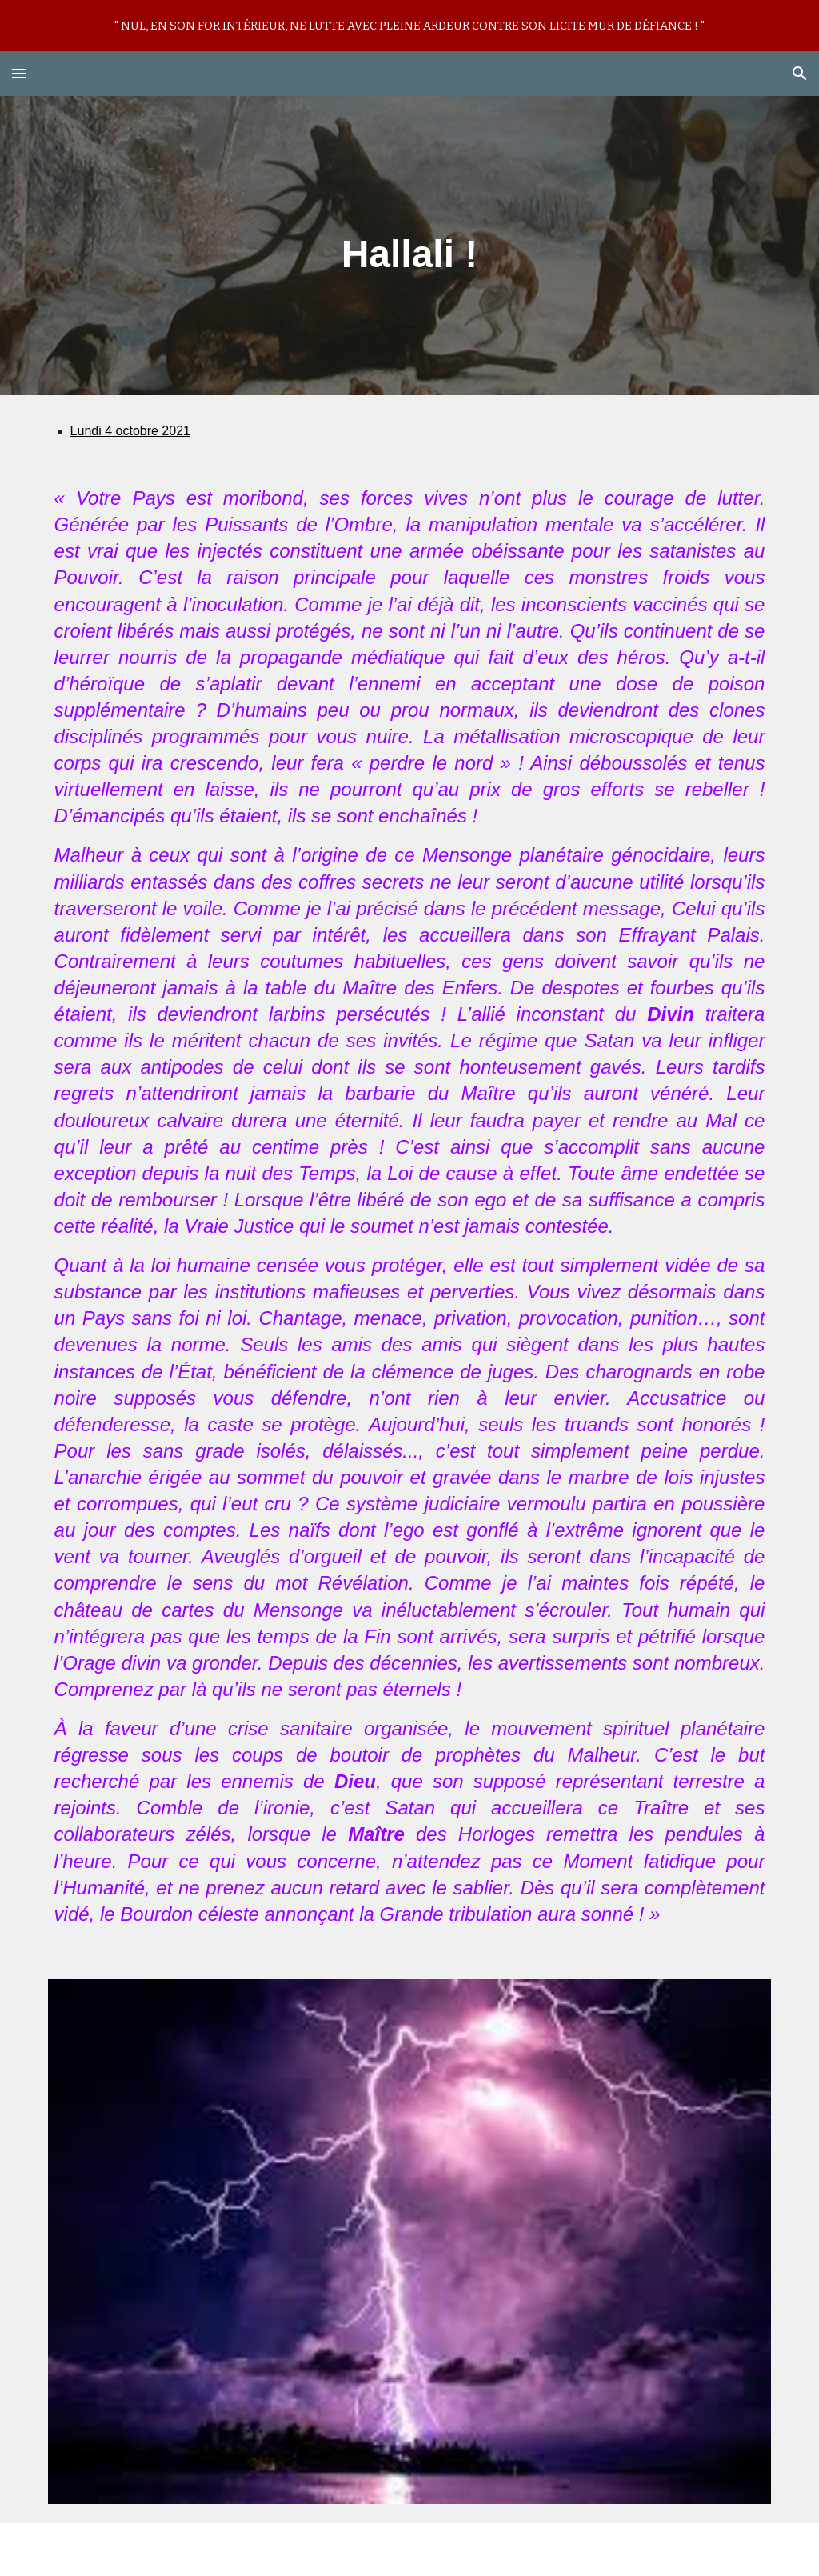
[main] (409, 245)
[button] (19, 73)
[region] (409, 25)
